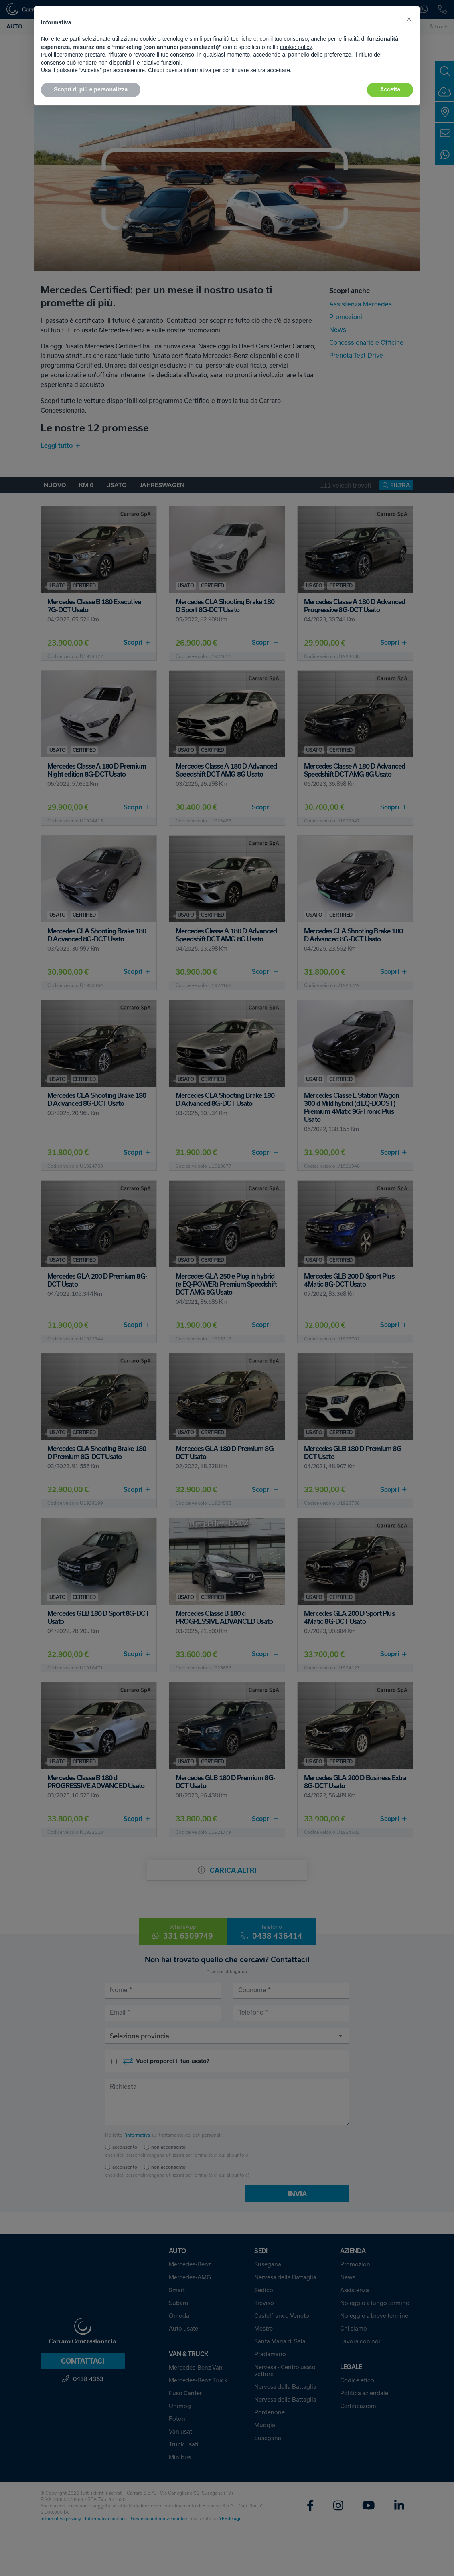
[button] (409, 19)
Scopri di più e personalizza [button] (91, 89)
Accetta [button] (390, 89)
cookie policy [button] (296, 47)
